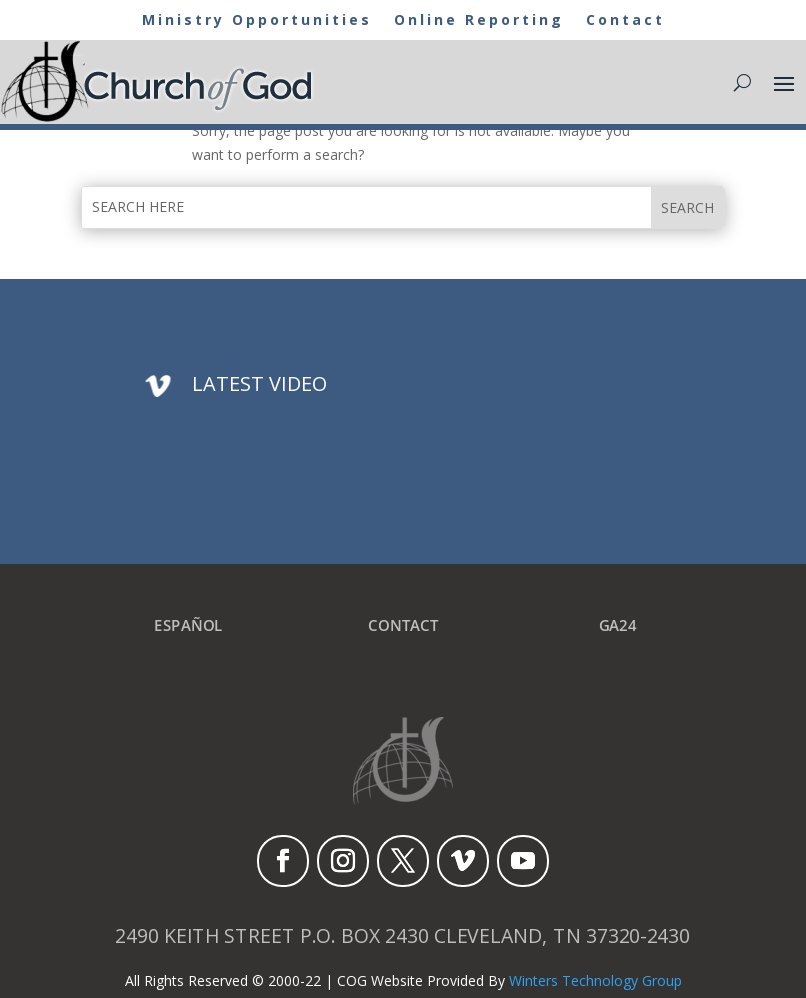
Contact (625, 21)
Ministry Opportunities (257, 21)
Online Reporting (479, 21)
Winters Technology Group (595, 980)
